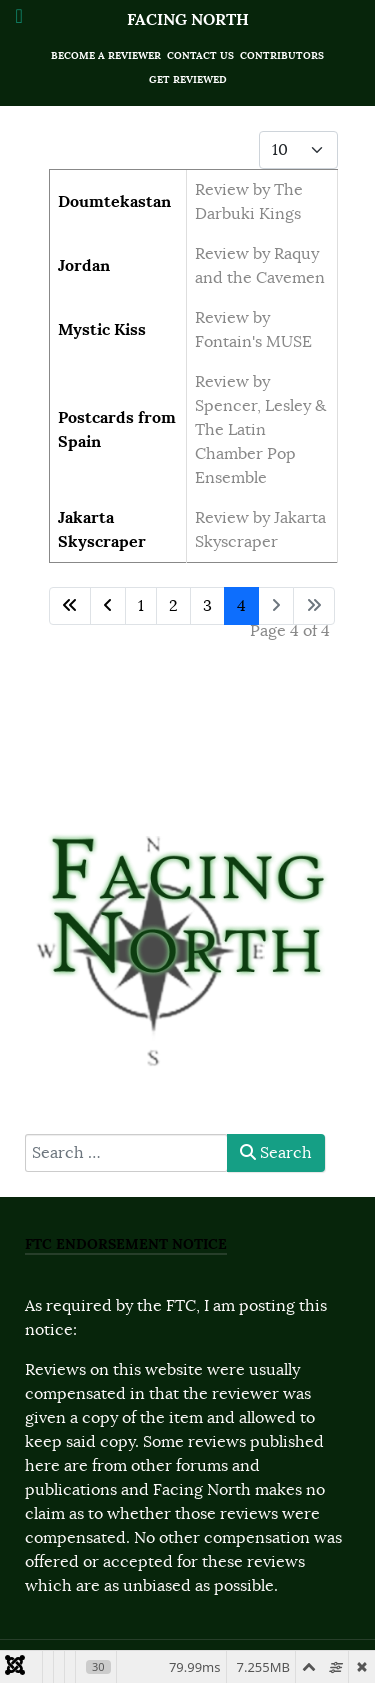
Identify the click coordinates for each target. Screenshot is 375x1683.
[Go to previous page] (108, 606)
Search (276, 1153)
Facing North (188, 19)
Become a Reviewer (106, 55)
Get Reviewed (188, 79)
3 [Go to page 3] (207, 606)
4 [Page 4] (241, 606)
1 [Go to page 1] (141, 606)
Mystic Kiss (102, 329)
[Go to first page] (70, 606)
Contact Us (200, 55)
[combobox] (126, 1153)
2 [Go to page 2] (173, 606)
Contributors (282, 55)
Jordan (84, 265)
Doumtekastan (114, 201)
